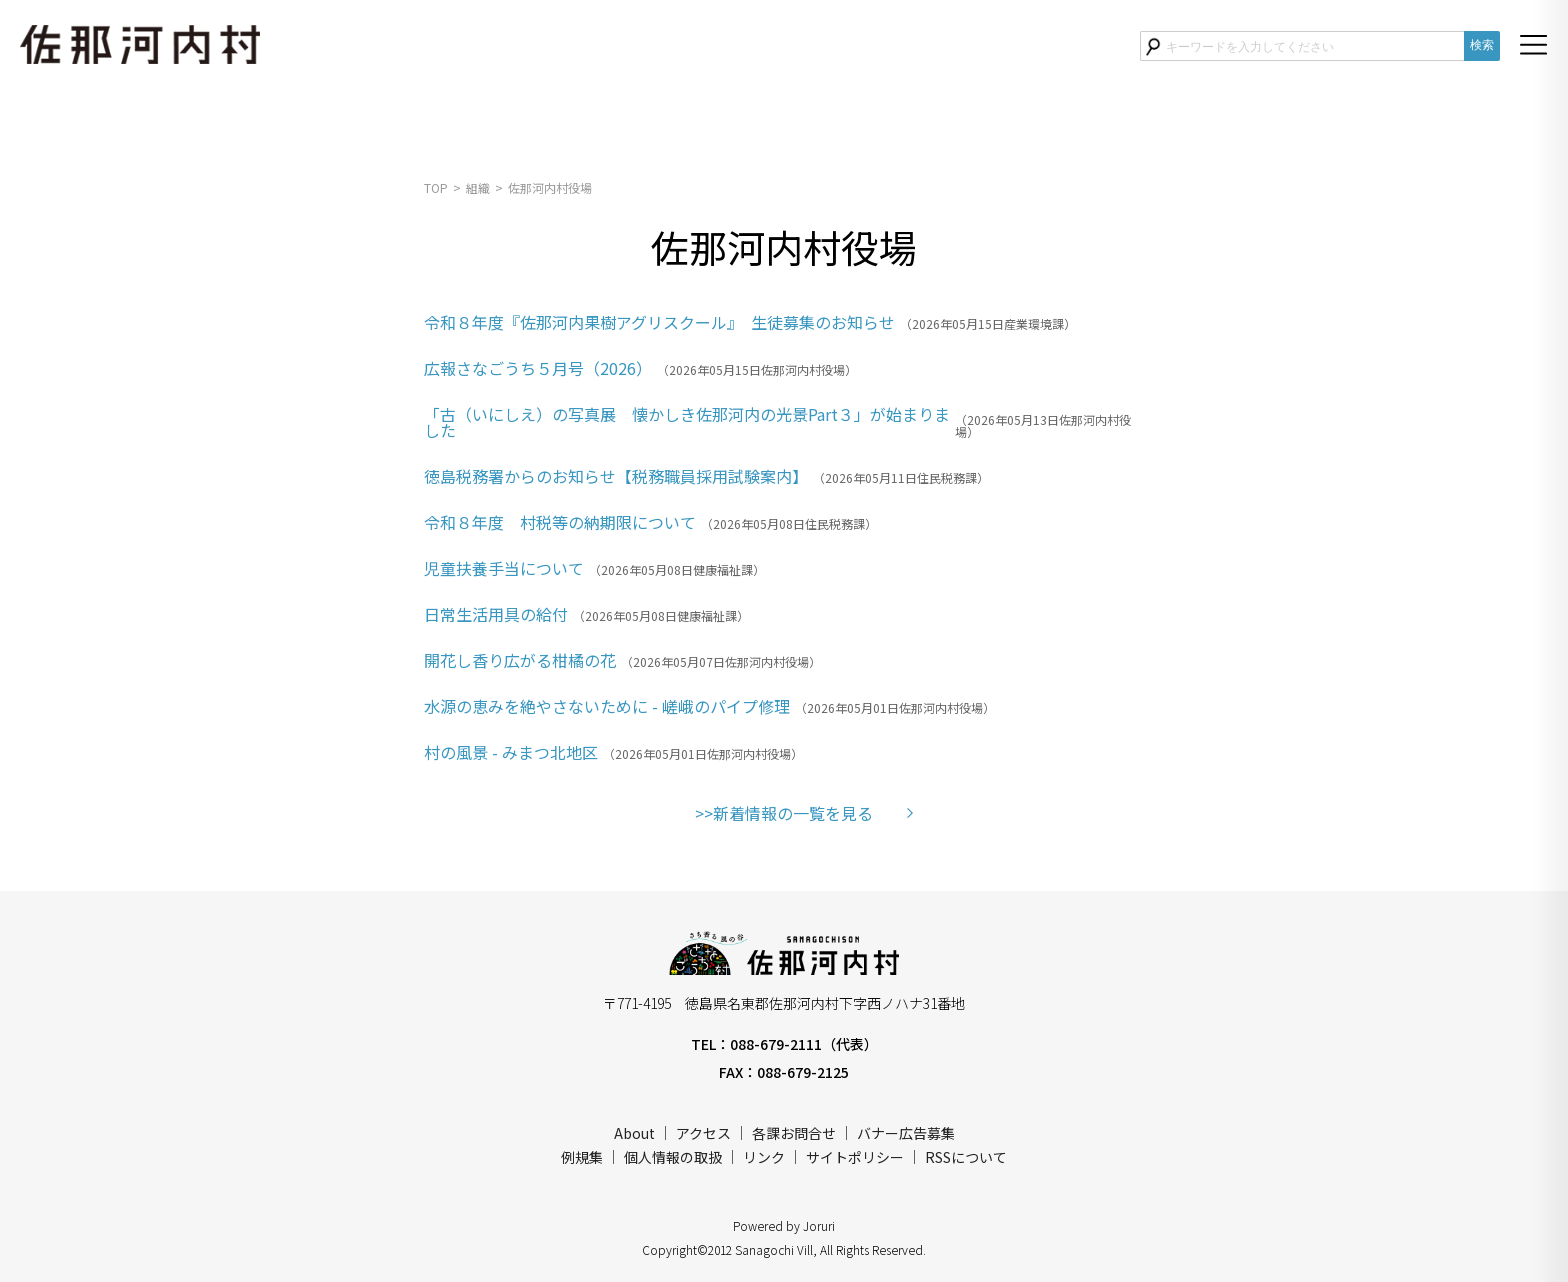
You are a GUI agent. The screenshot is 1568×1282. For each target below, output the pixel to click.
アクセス (703, 1133)
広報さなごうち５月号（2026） (538, 368)
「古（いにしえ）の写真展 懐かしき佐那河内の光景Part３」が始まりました (687, 422)
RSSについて (966, 1157)
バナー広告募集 (906, 1133)
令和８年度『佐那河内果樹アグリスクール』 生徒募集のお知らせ (659, 322)
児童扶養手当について (504, 568)
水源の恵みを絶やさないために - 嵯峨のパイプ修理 (607, 706)
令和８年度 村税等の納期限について (560, 522)
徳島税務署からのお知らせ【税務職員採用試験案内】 (616, 476)
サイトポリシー (855, 1157)
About (634, 1133)
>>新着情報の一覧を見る (784, 813)
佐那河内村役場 (550, 187)
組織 (478, 187)
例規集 (582, 1157)
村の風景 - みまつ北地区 (511, 752)
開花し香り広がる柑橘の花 (520, 660)
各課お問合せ (794, 1133)
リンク (764, 1157)
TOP (436, 187)
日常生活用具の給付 (496, 614)
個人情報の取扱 (673, 1157)
